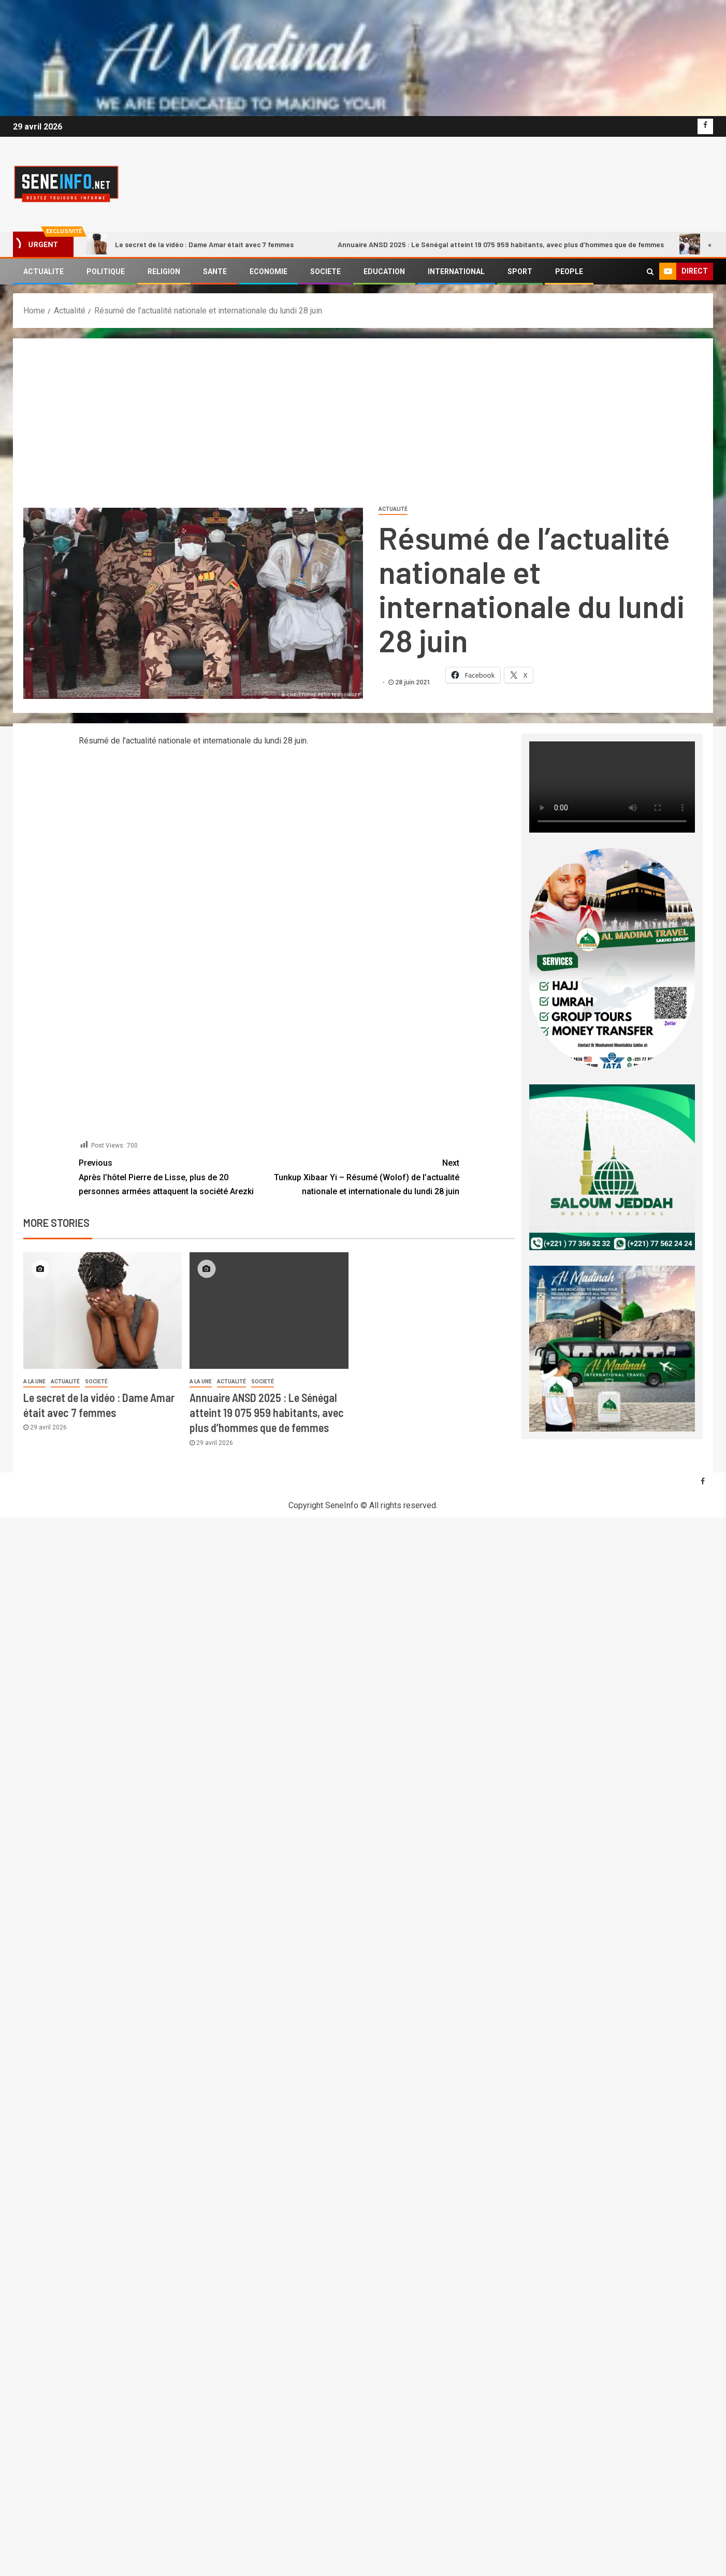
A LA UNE (34, 1381)
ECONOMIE (268, 271)
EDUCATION (384, 271)
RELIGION (164, 271)
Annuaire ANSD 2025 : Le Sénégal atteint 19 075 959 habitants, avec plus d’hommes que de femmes (486, 244)
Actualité (393, 509)
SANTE (215, 271)
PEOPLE (569, 271)
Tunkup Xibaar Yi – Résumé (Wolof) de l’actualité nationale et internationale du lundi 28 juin (364, 1176)
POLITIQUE (105, 271)
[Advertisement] (363, 426)
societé (96, 1381)
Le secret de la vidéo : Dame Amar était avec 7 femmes (190, 244)
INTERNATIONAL (456, 271)
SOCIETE (325, 271)
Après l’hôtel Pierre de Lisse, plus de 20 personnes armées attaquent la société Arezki (174, 1176)
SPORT (519, 271)
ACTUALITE (43, 271)
